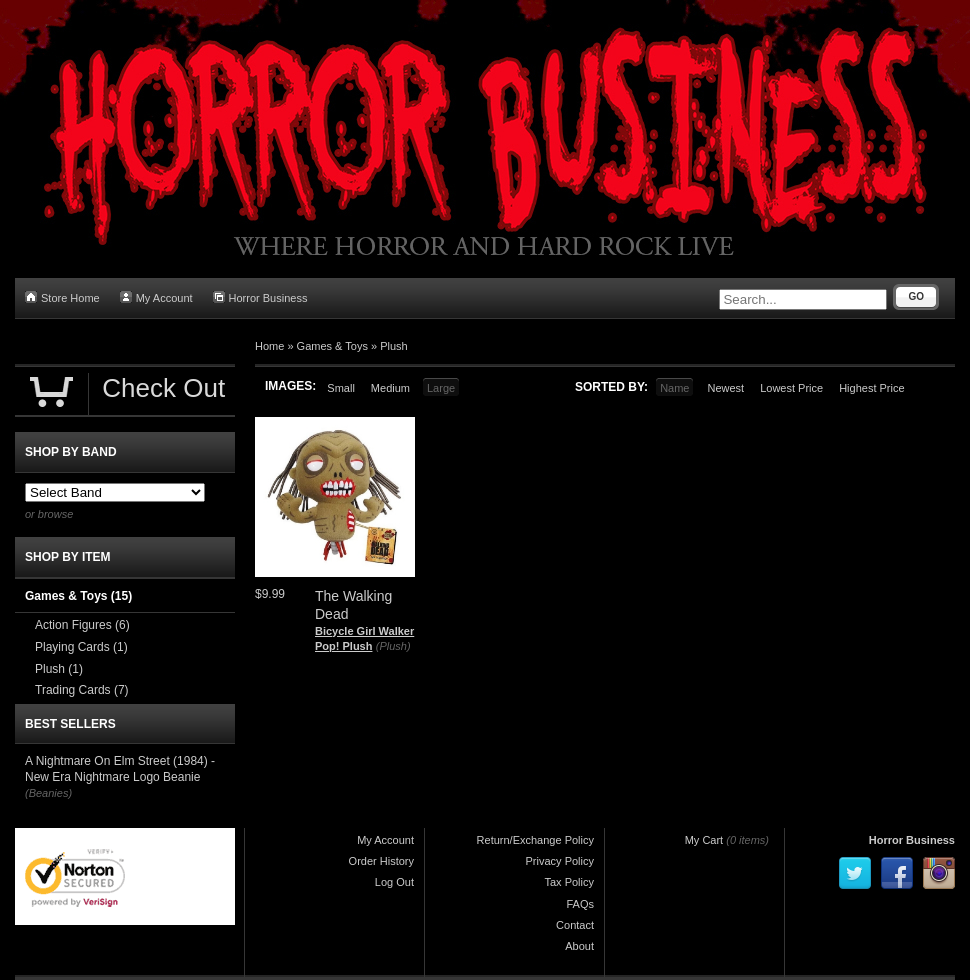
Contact (575, 925)
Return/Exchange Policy (535, 840)
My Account (156, 297)
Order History (381, 861)
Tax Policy (569, 882)
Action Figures (82, 625)
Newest (725, 388)
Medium (390, 388)
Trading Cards (82, 690)
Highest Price (871, 388)
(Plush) (393, 646)
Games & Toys (332, 346)
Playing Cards (81, 647)
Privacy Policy (560, 861)
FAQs (580, 904)
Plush (394, 346)
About (579, 946)
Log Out (394, 882)
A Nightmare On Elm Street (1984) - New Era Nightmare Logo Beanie (120, 769)
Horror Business (260, 297)
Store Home (62, 297)
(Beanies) (48, 793)
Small (341, 388)
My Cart (704, 840)
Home (269, 346)
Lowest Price (791, 388)
